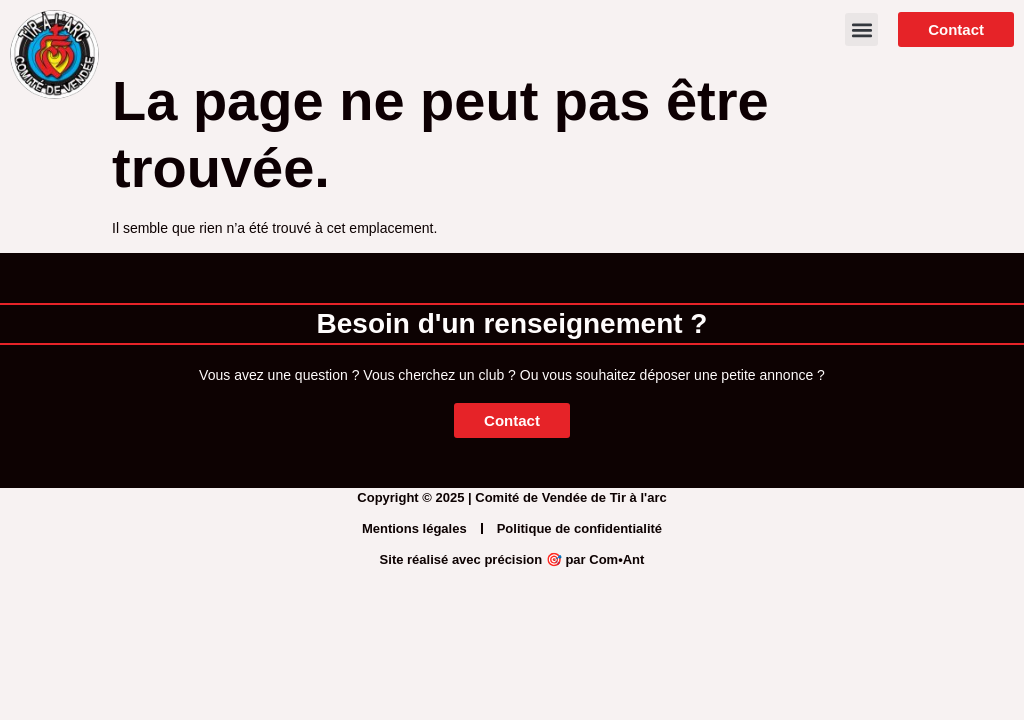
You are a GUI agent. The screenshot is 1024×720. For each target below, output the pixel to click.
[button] (861, 29)
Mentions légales (414, 528)
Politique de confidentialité (579, 528)
